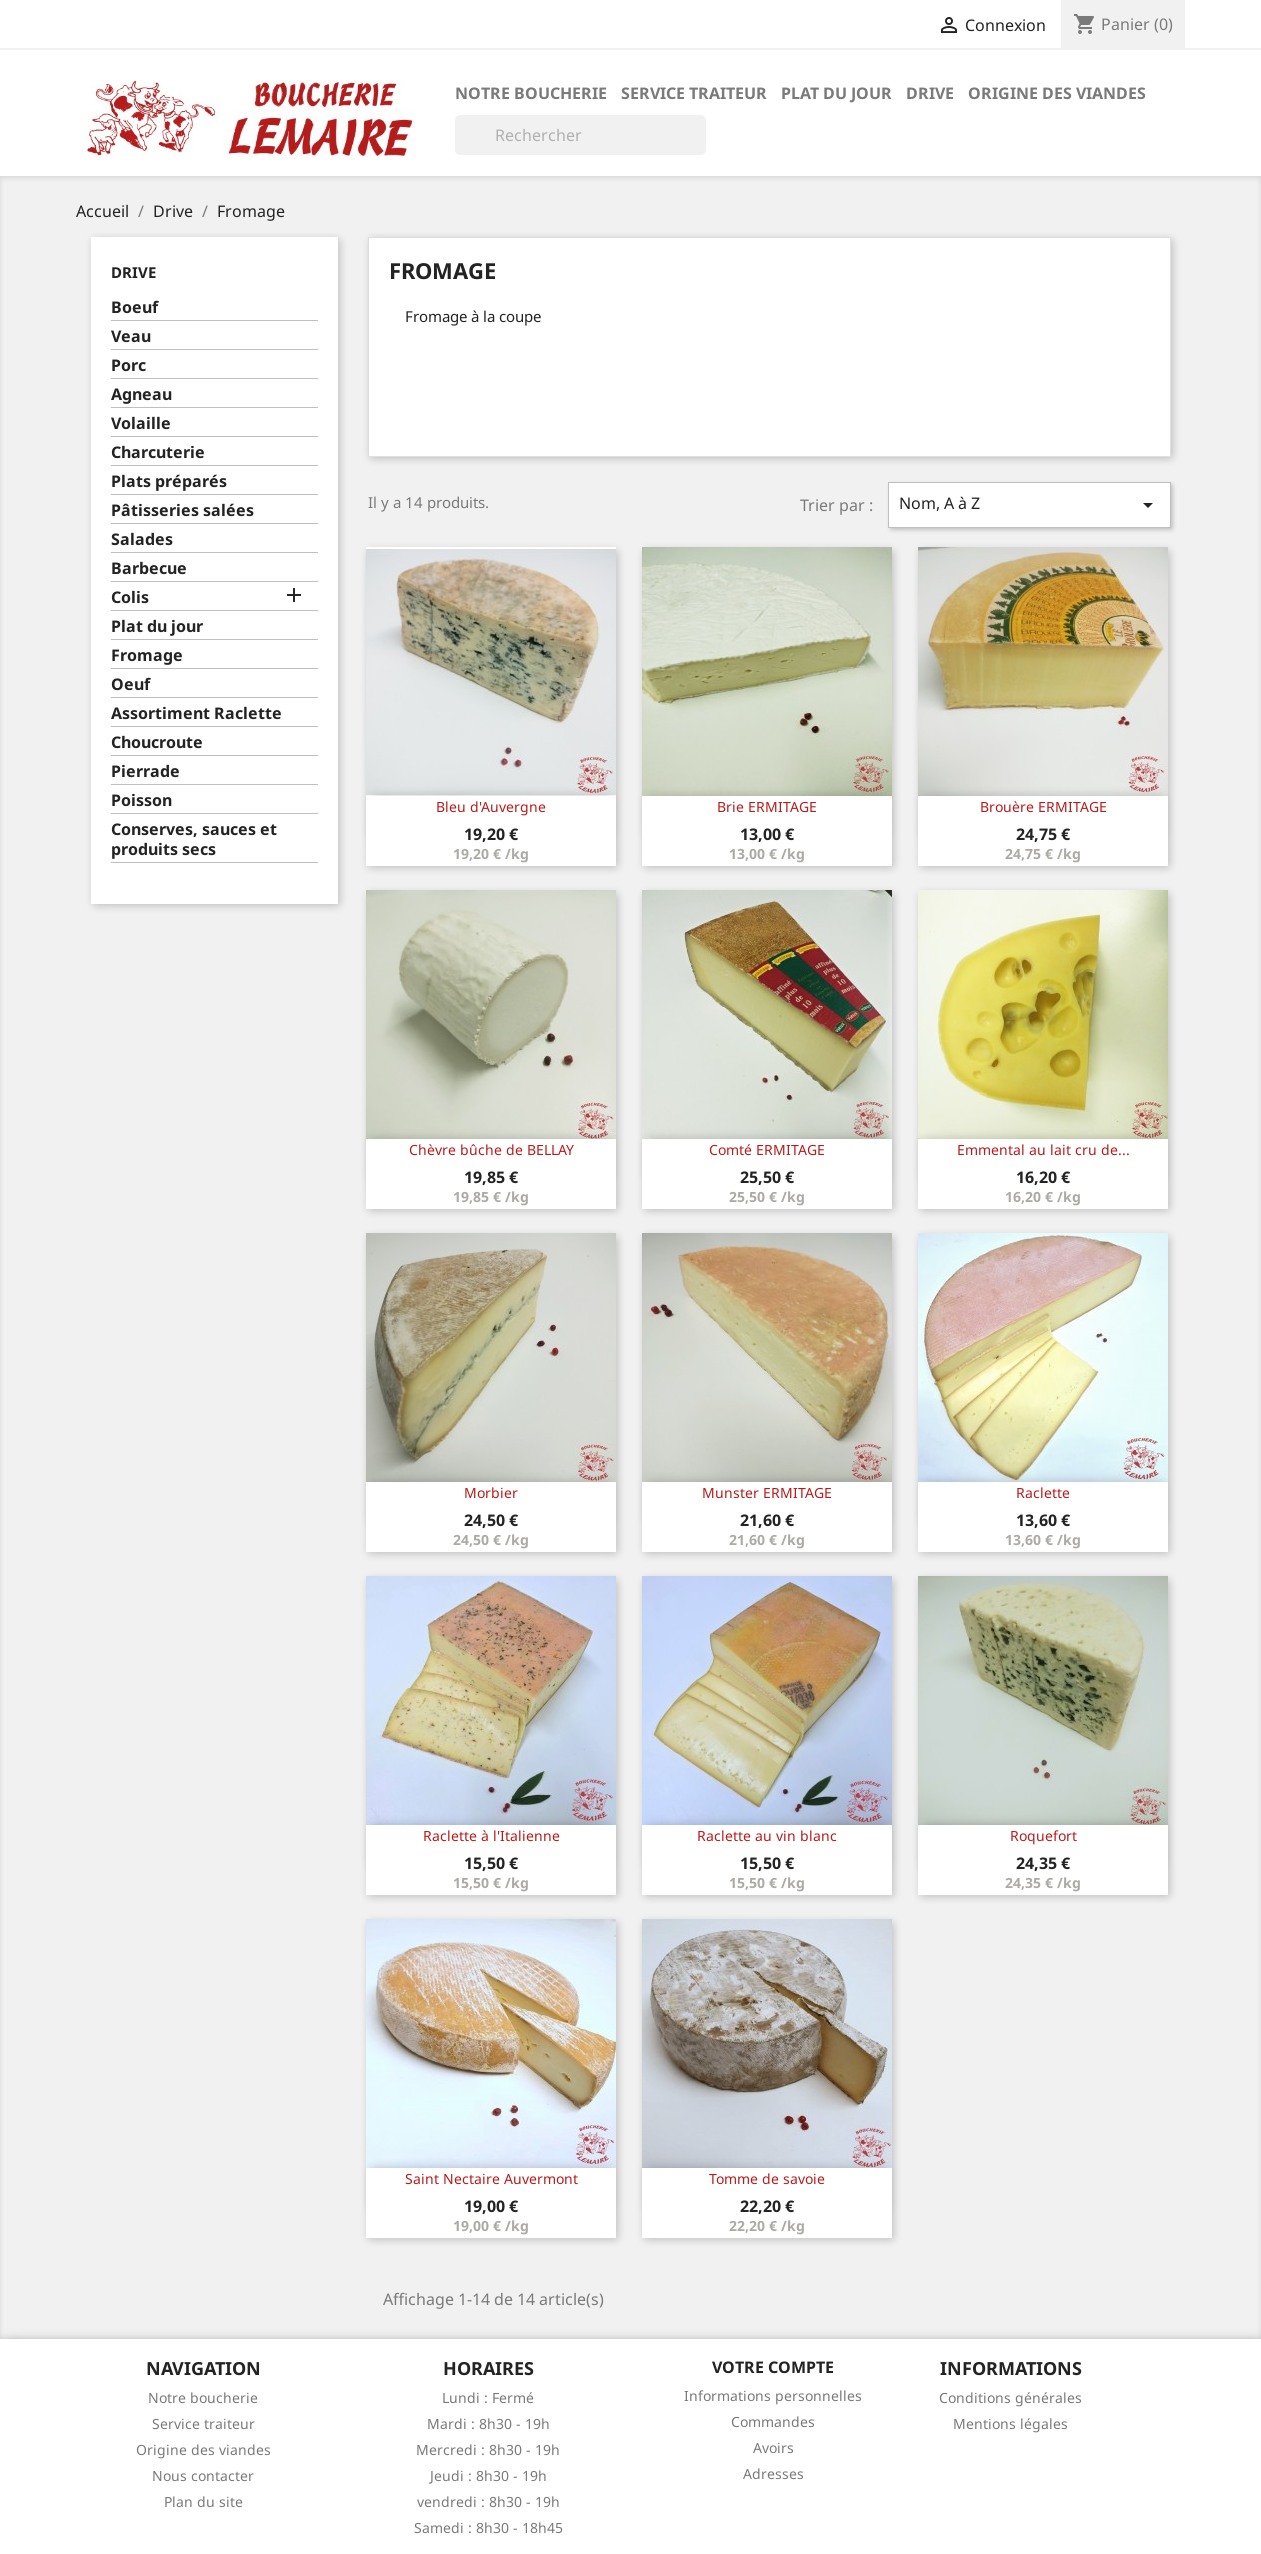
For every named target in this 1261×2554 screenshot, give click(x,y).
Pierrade (145, 771)
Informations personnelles (773, 2395)
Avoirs (773, 2447)
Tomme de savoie (767, 2178)
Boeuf (134, 307)
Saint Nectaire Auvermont (491, 2178)
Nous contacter (203, 2475)
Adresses (773, 2473)
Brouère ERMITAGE (1043, 806)
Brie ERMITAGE (767, 806)
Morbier (491, 1492)
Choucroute (157, 742)
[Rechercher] (580, 135)
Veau (131, 336)
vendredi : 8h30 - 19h (488, 2501)
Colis (130, 597)
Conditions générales (1010, 2397)
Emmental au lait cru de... (1043, 1149)
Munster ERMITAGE (767, 1492)
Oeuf (130, 684)
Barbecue (149, 568)
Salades (142, 539)
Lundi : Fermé (488, 2397)
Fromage (147, 655)
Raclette (1043, 1492)
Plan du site (203, 2501)
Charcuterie (158, 452)
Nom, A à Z (1029, 504)
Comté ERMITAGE (767, 1149)
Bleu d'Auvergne (491, 806)
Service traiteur (694, 93)
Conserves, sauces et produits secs (194, 839)
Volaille (141, 423)
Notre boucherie (531, 93)
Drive (930, 93)
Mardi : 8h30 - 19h (488, 2423)
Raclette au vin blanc (767, 1835)
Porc (128, 365)
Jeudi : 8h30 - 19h (488, 2475)
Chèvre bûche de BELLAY (491, 1149)
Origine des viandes (1057, 93)
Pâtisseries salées (182, 510)
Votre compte (773, 2367)
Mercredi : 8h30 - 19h (488, 2449)
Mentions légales (1010, 2423)
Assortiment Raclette (196, 713)
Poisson (141, 800)
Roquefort (1043, 1835)
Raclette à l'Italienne (491, 1835)
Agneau (141, 394)
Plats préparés (169, 481)
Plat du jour (836, 93)
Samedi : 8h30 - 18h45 (488, 2527)
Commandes (773, 2421)
